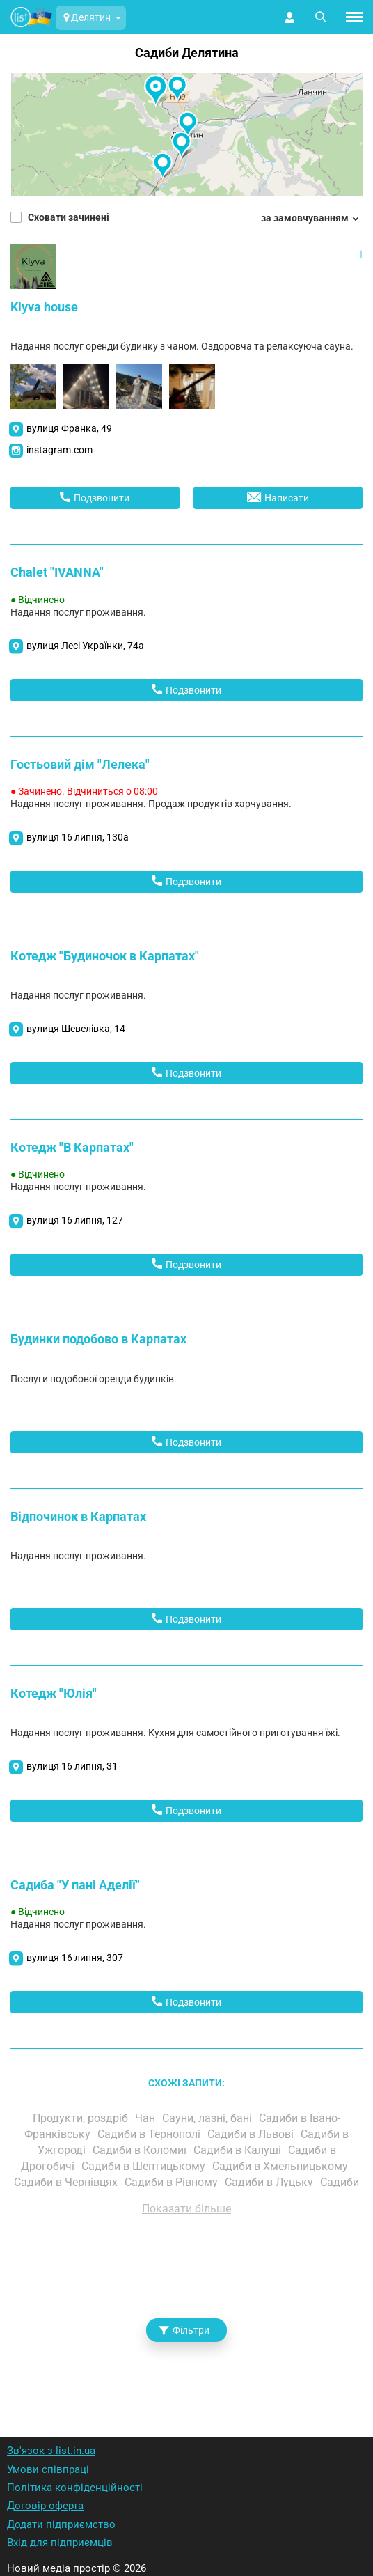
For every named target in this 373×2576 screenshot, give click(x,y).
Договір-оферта (45, 2505)
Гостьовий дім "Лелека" (80, 764)
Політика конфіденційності (75, 2487)
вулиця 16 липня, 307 (74, 1957)
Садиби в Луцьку (270, 2182)
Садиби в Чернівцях (67, 2182)
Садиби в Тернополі (150, 2134)
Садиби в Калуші (238, 2150)
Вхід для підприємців (60, 2542)
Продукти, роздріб (82, 2118)
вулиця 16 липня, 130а (77, 837)
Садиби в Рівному (173, 2182)
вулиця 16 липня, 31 (72, 1766)
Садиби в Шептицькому (144, 2166)
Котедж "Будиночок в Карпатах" (104, 956)
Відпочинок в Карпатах (78, 1516)
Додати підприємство (61, 2524)
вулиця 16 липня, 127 (74, 1220)
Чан (146, 2118)
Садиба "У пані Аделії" (75, 1885)
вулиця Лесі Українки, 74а (85, 645)
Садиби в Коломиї (141, 2150)
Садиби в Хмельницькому (281, 2166)
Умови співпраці (48, 2469)
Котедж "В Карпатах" (72, 1147)
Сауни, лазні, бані (208, 2118)
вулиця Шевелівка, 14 (75, 1028)
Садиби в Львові (251, 2134)
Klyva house (44, 306)
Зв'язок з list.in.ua (51, 2450)
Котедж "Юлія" (53, 1693)
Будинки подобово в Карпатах (98, 1339)
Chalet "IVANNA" (57, 572)
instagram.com (59, 449)
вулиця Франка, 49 (69, 428)
